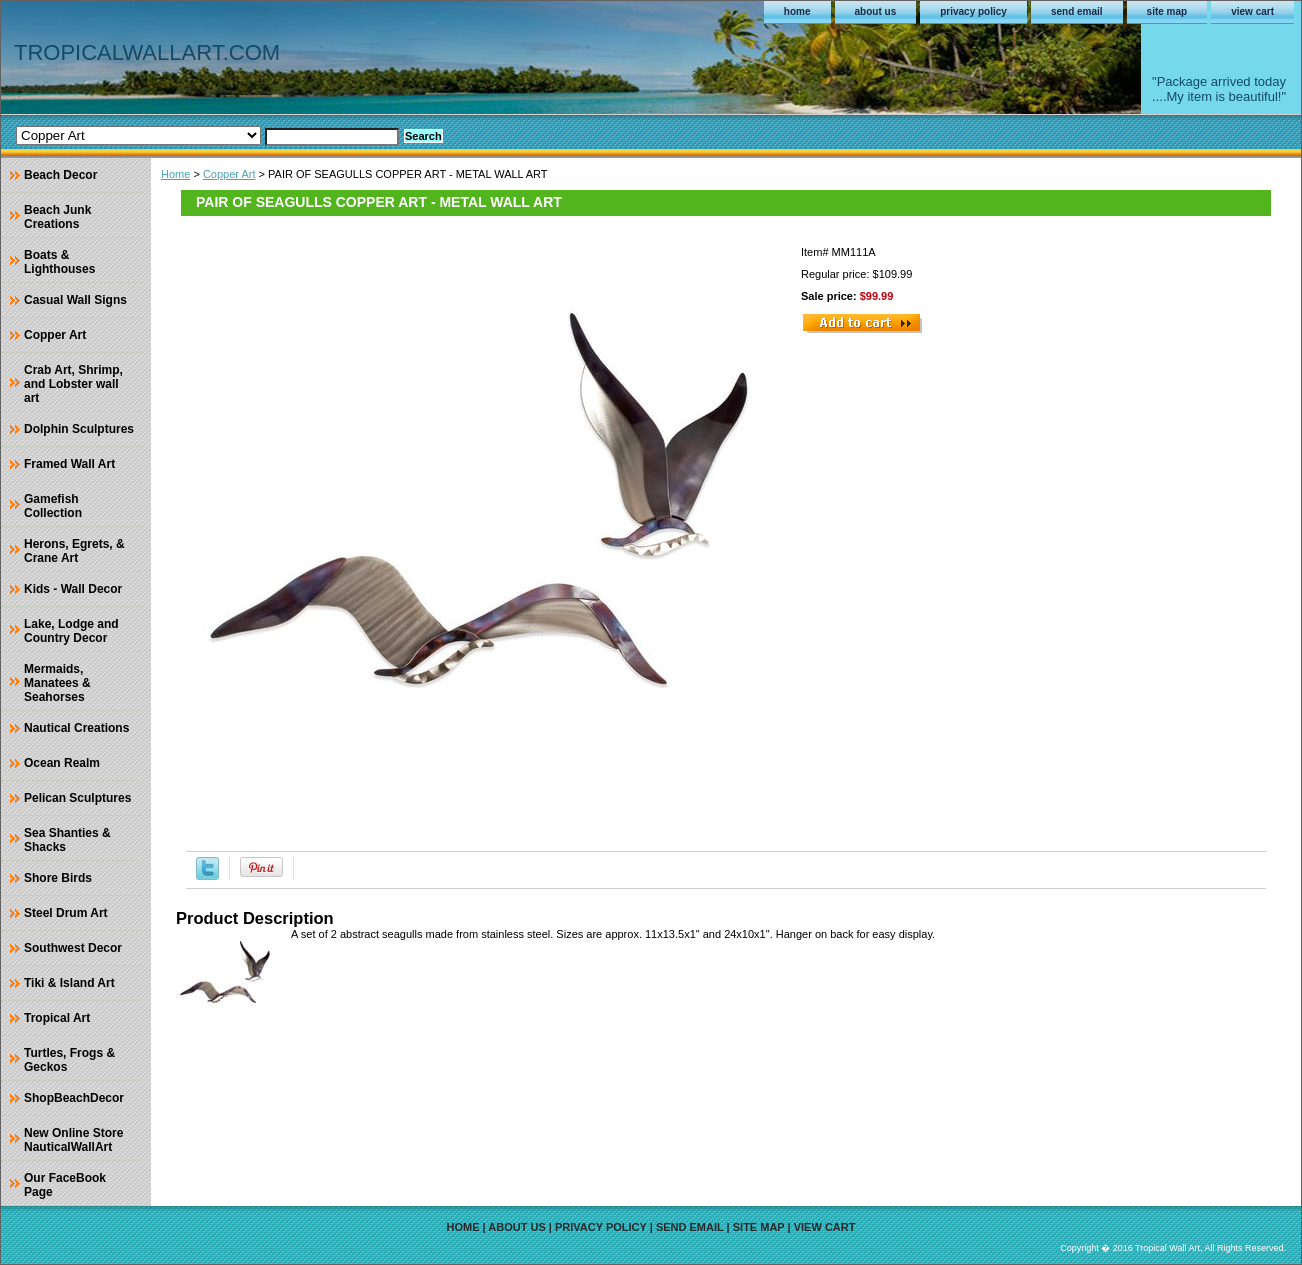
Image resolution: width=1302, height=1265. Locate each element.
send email (1077, 11)
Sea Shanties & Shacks (67, 840)
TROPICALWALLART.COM (147, 52)
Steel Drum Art (66, 913)
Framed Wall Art (69, 464)
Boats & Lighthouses (59, 262)
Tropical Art (57, 1018)
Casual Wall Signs (75, 300)
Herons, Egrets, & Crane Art (74, 551)
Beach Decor (60, 175)
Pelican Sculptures (77, 798)
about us (876, 11)
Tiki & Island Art (69, 983)
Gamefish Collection (53, 506)
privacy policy (973, 11)
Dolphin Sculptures (79, 429)
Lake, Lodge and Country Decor (71, 631)
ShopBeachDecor (74, 1098)
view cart (1252, 11)
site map (1167, 11)
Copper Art (229, 174)
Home (175, 174)
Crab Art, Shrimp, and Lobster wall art (73, 384)
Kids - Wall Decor (73, 589)
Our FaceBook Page (65, 1185)
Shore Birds (58, 878)
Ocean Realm (62, 763)
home (797, 11)
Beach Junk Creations (57, 217)
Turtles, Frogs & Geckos (69, 1060)
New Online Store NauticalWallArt (73, 1140)
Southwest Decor (73, 948)
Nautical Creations (76, 728)
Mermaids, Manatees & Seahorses (57, 683)
